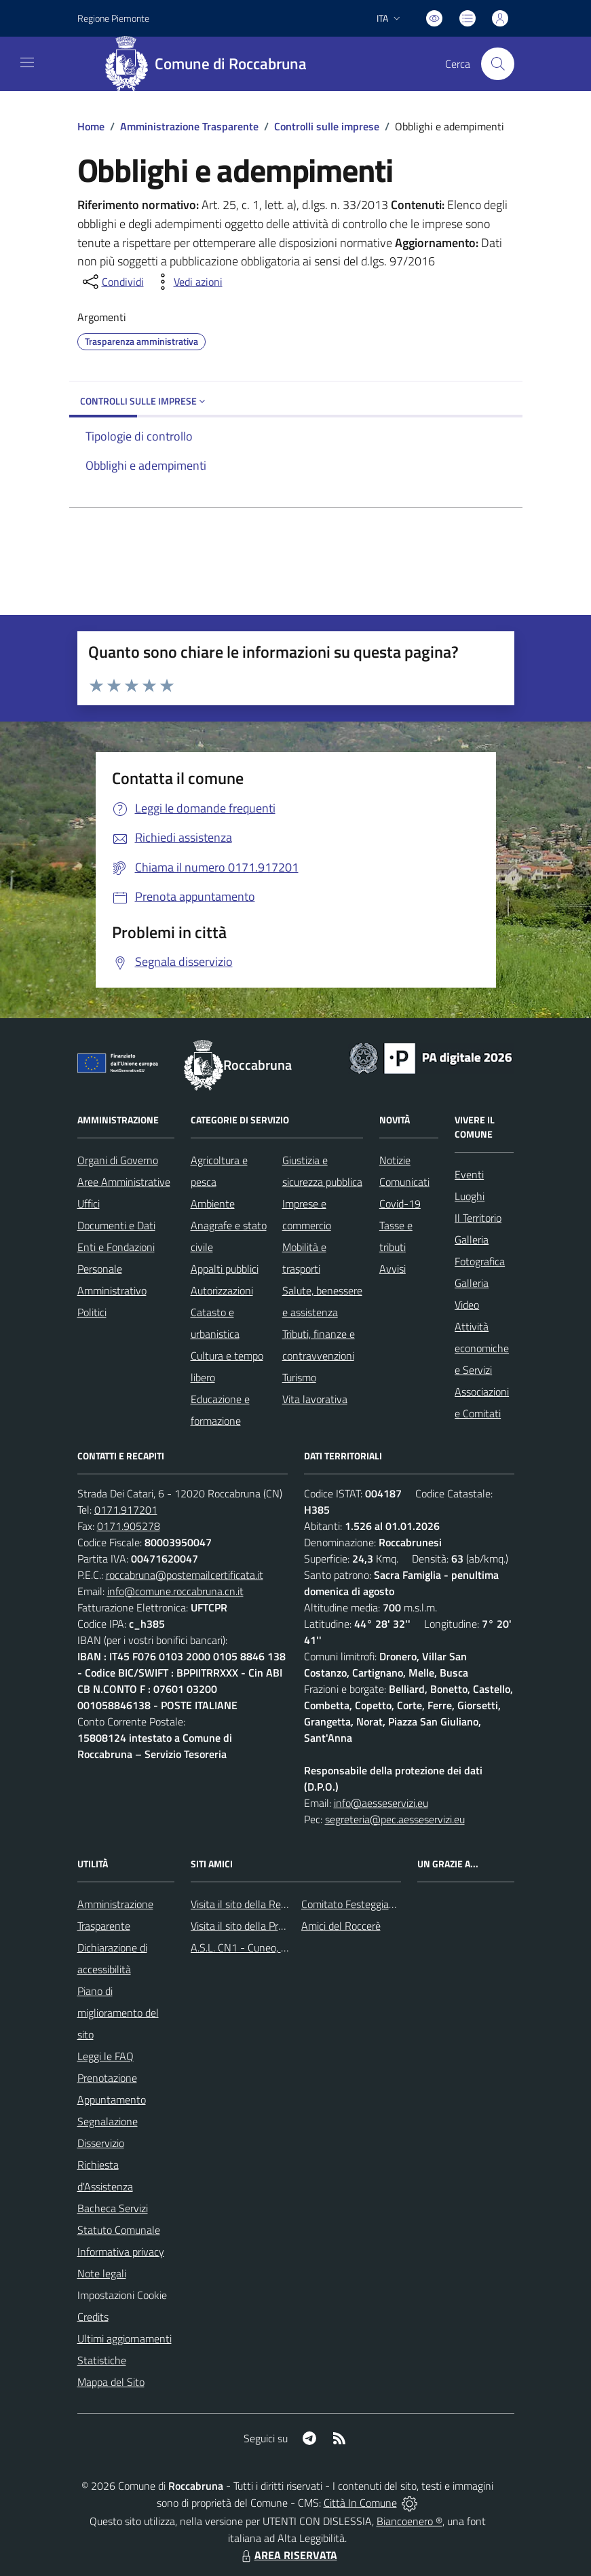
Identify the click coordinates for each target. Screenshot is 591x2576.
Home (90, 126)
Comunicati (404, 1182)
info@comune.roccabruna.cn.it (175, 1591)
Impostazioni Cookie (122, 2295)
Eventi (469, 1174)
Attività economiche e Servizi (482, 1348)
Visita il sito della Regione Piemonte (271, 1904)
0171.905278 (128, 1526)
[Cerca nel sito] (497, 64)
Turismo (299, 1377)
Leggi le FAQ (105, 2056)
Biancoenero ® (409, 2521)
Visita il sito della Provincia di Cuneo (271, 1926)
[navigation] (27, 62)
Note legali (101, 2273)
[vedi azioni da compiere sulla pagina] (187, 282)
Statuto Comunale (118, 2230)
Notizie (395, 1160)
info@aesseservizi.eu (381, 1803)
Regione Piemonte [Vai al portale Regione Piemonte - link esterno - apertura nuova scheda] (113, 18)
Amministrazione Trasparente (189, 126)
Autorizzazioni (222, 1290)
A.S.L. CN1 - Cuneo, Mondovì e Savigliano (284, 1947)
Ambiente (213, 1203)
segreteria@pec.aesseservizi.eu (395, 1819)
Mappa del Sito (111, 2382)
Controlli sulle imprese (326, 126)
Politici (92, 1312)
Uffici (88, 1203)
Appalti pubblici (225, 1269)
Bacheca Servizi (112, 2208)
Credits (93, 2317)
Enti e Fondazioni (116, 1247)
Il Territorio (478, 1218)
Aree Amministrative (123, 1182)
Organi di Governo (117, 1160)
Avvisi (392, 1269)
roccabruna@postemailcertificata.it (184, 1575)
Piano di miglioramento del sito (118, 2012)
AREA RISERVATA (287, 2555)
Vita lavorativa (314, 1399)
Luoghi (469, 1196)
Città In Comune (360, 2503)
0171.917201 (125, 1509)
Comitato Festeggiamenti (358, 1904)
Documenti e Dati (116, 1225)
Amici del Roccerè (341, 1926)
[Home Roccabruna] (211, 64)
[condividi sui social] (112, 282)
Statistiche (101, 2360)
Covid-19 (400, 1203)
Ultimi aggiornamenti (124, 2338)
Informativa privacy (120, 2251)
